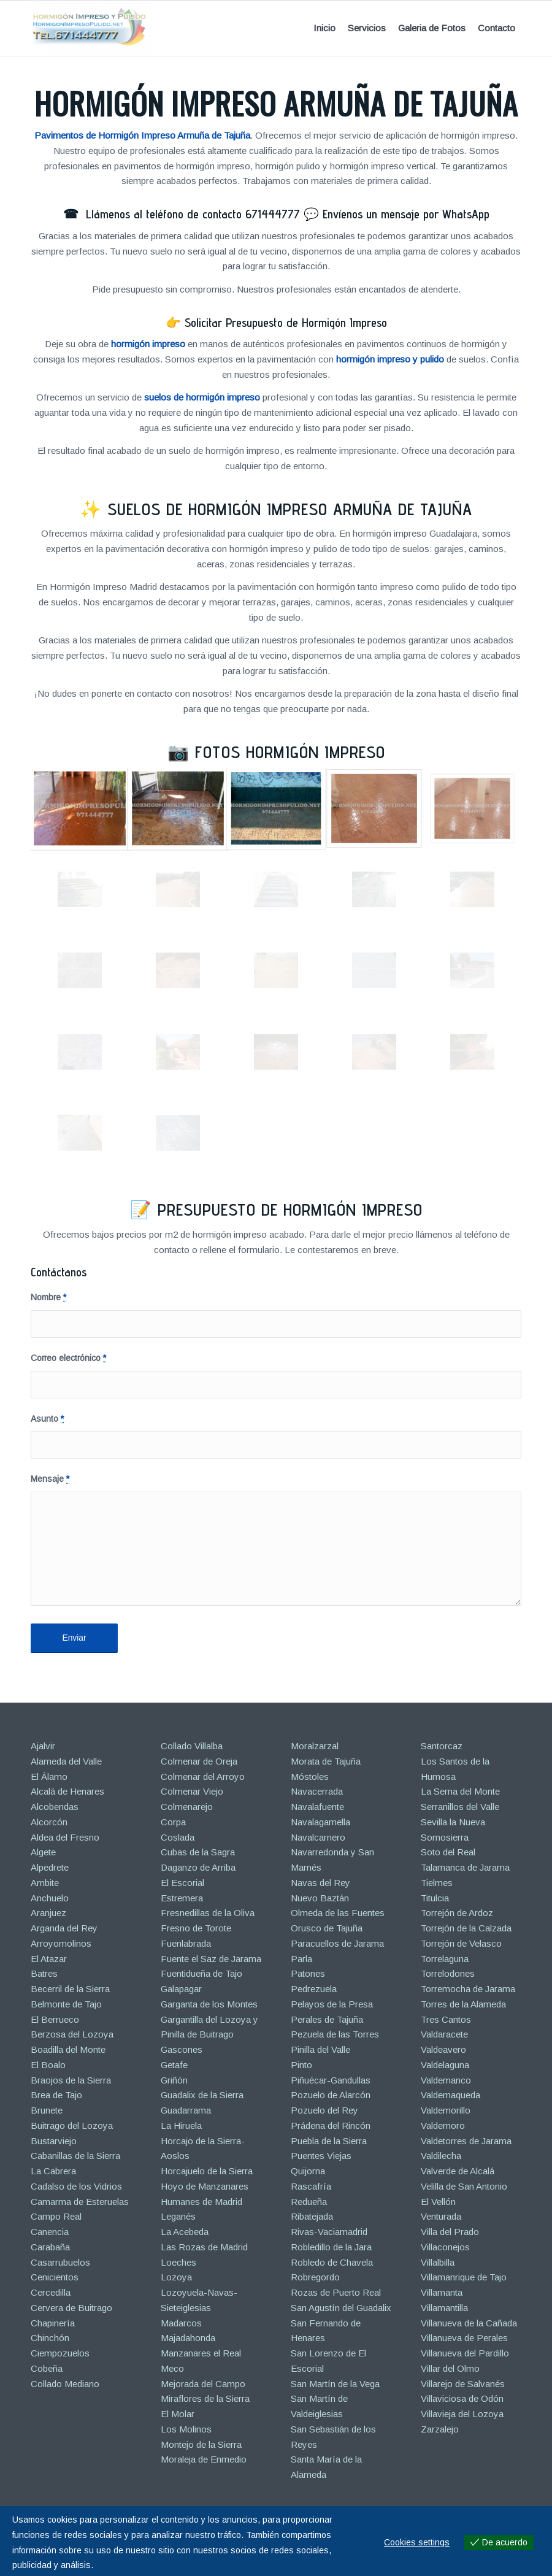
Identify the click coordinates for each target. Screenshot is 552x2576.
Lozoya (176, 2277)
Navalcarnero (318, 1837)
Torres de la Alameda (463, 2004)
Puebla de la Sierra (329, 2141)
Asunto (47, 1419)
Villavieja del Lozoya (462, 2414)
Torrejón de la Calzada (466, 1928)
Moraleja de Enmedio (204, 2459)
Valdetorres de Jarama (466, 2141)
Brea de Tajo (56, 2095)
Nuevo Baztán (320, 1898)
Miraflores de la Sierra (205, 2398)
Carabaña (50, 2247)
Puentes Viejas (321, 2155)
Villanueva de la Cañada (469, 2323)
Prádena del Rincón (330, 2125)
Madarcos (181, 2323)
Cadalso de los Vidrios (76, 2186)
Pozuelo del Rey (324, 2110)
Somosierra (445, 1837)
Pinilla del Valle (320, 2049)
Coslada (177, 1837)
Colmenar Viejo (192, 1791)
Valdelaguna (445, 2065)
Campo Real (56, 2216)
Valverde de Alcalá (457, 2171)
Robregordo (315, 2277)
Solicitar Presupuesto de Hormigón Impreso (286, 322)
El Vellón (438, 2201)
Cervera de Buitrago (71, 2307)
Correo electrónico (68, 1358)
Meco (172, 2368)
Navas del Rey (320, 1882)
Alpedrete (50, 1867)
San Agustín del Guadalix (341, 2307)
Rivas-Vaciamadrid (329, 2231)
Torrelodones (448, 1973)
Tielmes (437, 1882)
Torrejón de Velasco (461, 1943)
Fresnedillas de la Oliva (208, 1912)
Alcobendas (55, 1806)
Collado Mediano (65, 2384)
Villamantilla (444, 2307)
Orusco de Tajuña (326, 1928)
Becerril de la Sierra (70, 1989)
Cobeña (47, 2368)
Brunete (47, 2110)
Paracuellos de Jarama (337, 1943)
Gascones (181, 2049)
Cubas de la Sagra (198, 1852)
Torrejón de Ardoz (457, 1912)
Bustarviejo (54, 2141)
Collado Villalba (192, 1746)
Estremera (182, 1898)
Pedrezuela (314, 1989)
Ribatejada (312, 2216)
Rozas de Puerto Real (336, 2292)
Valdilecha (441, 2155)
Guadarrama (186, 2110)
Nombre (48, 1297)
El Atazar (49, 1958)
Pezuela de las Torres (335, 2034)
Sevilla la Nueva (453, 1822)
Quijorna (308, 2171)
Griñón (174, 2080)
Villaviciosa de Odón (462, 2398)
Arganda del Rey (64, 1928)
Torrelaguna (445, 1958)
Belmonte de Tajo (66, 2004)
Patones (308, 1973)
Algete (43, 1852)
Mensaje (50, 1479)
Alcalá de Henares (67, 1791)
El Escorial (182, 1882)
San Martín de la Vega (335, 2384)
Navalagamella (320, 1822)
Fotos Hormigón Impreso (290, 752)
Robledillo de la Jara (331, 2247)
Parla (301, 1958)
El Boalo (48, 2065)
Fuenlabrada (186, 1943)
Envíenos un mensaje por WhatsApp (406, 214)
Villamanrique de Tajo (464, 2277)
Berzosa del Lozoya (72, 2034)
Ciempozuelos (60, 2353)
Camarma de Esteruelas (80, 2201)
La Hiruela (181, 2125)
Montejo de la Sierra (201, 2444)
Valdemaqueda (450, 2095)
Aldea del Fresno (65, 1837)
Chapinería (53, 2323)
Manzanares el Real (201, 2353)
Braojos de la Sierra (71, 2080)
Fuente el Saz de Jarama (211, 1958)
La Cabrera (53, 2171)
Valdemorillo (445, 2110)
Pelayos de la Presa (332, 2004)
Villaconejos (445, 2247)
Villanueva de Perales (464, 2338)
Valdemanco (446, 2080)
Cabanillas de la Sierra (75, 2155)
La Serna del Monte (460, 1791)
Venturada (441, 2216)
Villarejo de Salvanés (463, 2384)
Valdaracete (444, 2034)
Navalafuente (317, 1806)
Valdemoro (443, 2125)
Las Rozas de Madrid (204, 2247)
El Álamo (49, 1776)
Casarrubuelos (60, 2262)
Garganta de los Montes (209, 2004)
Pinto (301, 2065)
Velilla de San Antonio (464, 2186)
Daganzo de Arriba (198, 1867)
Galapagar (181, 1989)
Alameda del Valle (66, 1761)
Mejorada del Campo (203, 2384)
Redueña (309, 2201)
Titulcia (435, 1898)
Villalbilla (437, 2262)
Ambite (45, 1882)
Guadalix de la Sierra (202, 2095)
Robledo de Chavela (332, 2262)
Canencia (50, 2231)
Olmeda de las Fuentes (338, 1912)
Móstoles (310, 1776)
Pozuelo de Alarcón (330, 2095)
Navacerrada (317, 1791)
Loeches (178, 2262)
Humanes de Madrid (201, 2201)
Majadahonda (188, 2338)
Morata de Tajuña (326, 1761)
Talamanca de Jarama (465, 1867)
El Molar (177, 2414)
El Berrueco (55, 2019)
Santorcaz (441, 1746)
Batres (44, 1973)
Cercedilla (51, 2292)
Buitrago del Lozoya (72, 2125)
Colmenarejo (187, 1806)
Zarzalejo (440, 2429)
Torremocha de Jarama (468, 1989)
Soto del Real (448, 1852)
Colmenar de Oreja (199, 1761)
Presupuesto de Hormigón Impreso (290, 1209)
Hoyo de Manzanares (204, 2186)
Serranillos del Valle (460, 1806)
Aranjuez (48, 1912)
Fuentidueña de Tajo (201, 1973)
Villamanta (441, 2292)
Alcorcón (49, 1822)
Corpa (173, 1822)
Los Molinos (186, 2429)
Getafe (174, 2065)
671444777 (272, 214)
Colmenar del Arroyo (203, 1776)
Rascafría (311, 2186)
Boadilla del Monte (68, 2049)
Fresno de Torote (196, 1928)
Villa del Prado (450, 2231)
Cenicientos (55, 2277)
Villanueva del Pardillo (465, 2353)
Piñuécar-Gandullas (330, 2080)
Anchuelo (50, 1898)
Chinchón (50, 2338)
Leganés (178, 2216)
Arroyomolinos (61, 1943)
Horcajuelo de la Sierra (207, 2171)
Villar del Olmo (450, 2368)
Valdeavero (443, 2049)
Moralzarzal (315, 1746)
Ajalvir (43, 1746)
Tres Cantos (446, 2019)
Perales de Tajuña (327, 2019)
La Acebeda (185, 2231)
